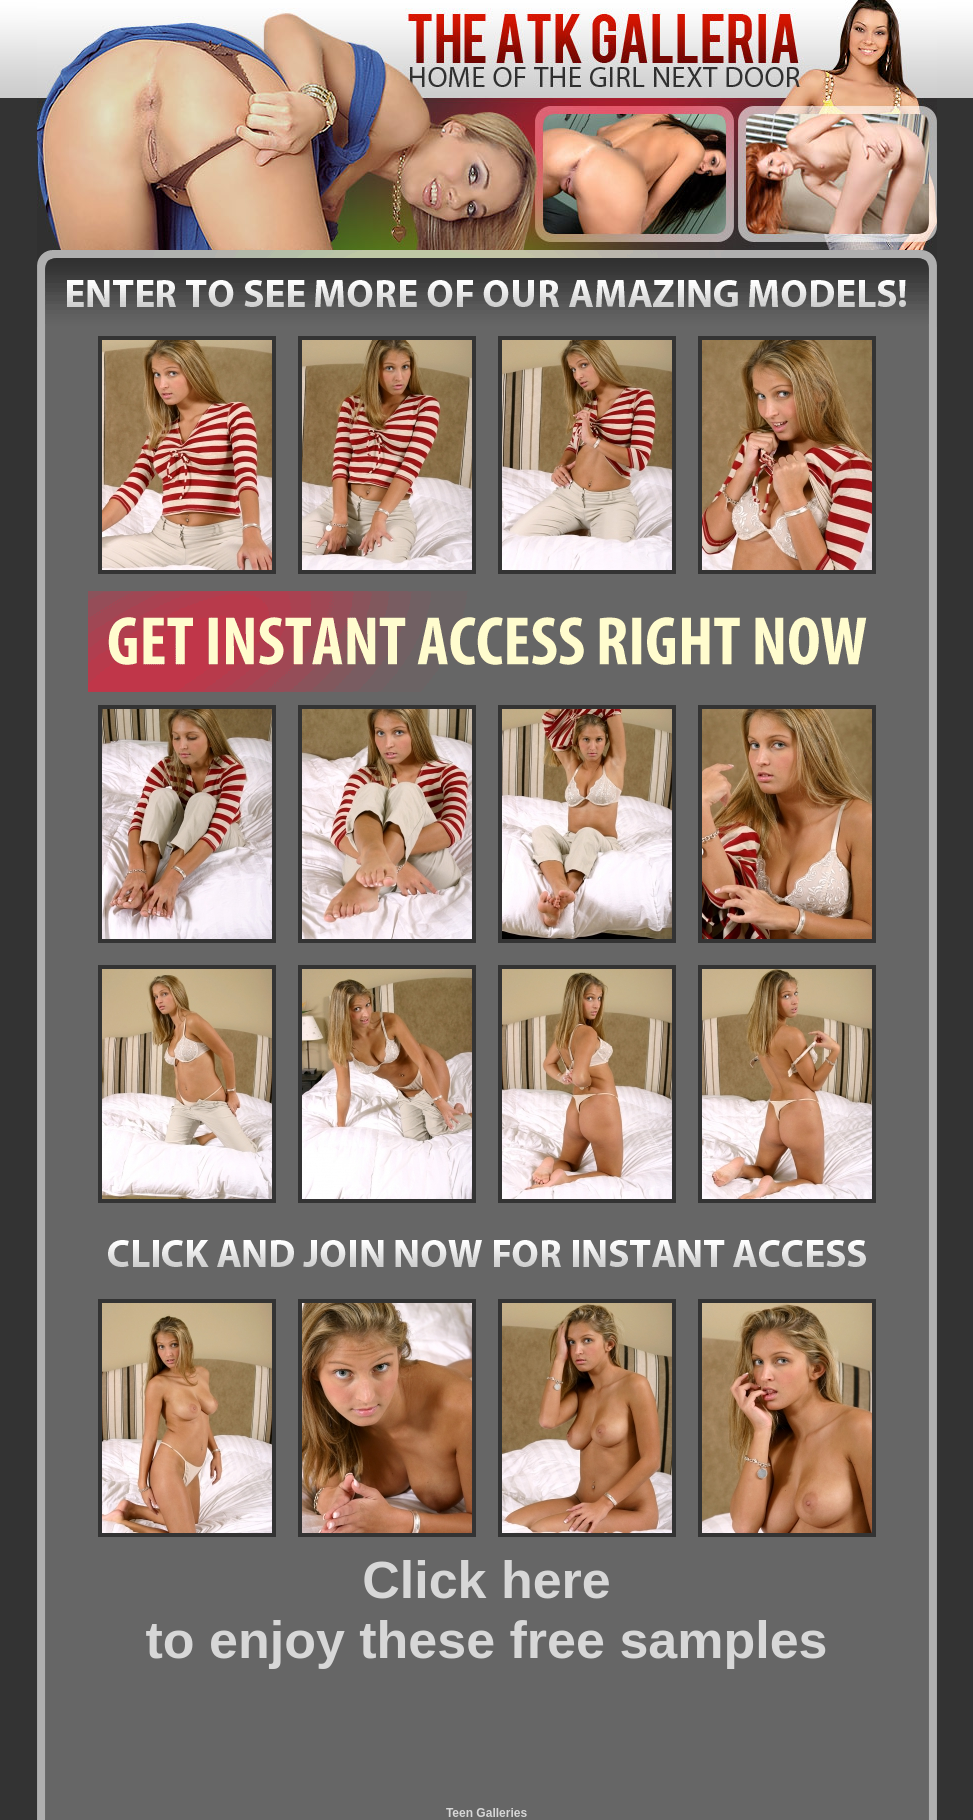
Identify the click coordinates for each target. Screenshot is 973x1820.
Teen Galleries (486, 1813)
